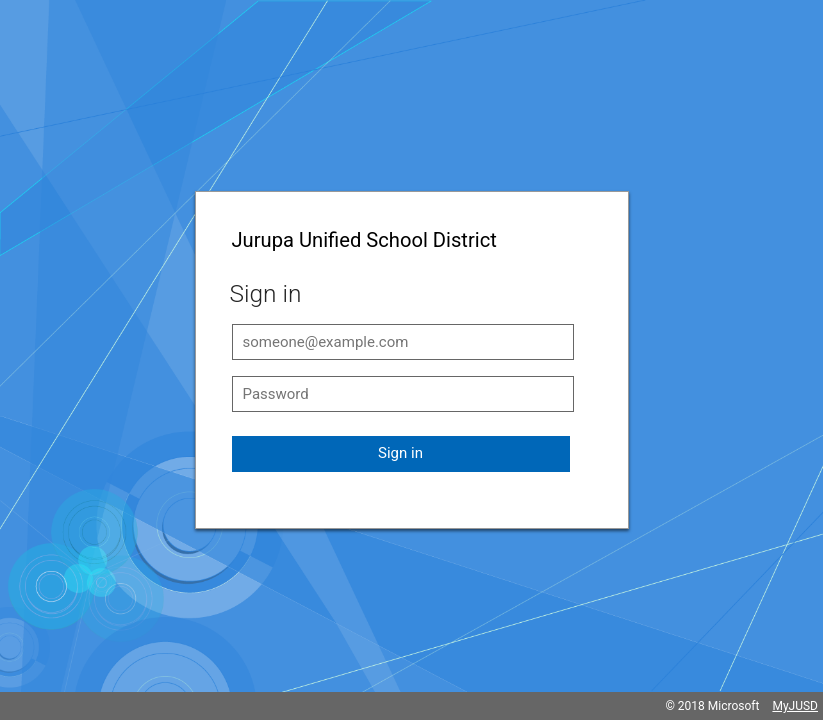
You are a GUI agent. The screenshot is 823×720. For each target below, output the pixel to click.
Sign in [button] (400, 453)
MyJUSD (795, 706)
